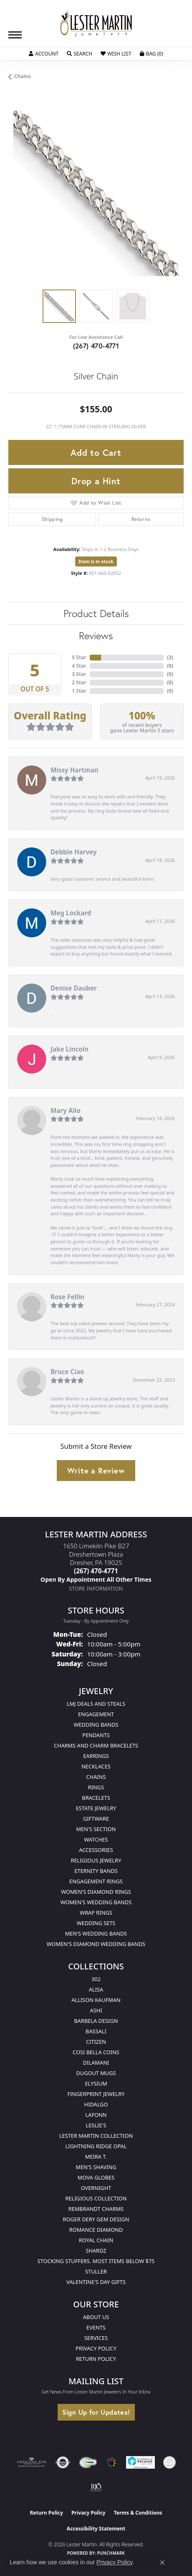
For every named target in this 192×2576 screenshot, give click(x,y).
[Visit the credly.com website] (169, 2462)
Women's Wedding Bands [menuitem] (96, 1902)
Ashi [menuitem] (96, 2010)
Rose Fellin (67, 1297)
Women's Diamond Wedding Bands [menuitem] (96, 1944)
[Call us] (96, 1579)
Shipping (52, 519)
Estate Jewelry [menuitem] (96, 1808)
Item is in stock (96, 561)
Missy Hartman (75, 770)
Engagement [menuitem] (96, 1714)
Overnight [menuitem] (96, 2188)
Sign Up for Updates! (96, 2412)
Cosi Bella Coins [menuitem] (96, 2052)
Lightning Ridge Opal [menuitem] (96, 2146)
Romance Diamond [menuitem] (96, 2229)
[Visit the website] (111, 2462)
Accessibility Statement (96, 2528)
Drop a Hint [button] (96, 481)
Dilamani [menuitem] (96, 2062)
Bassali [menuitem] (96, 2031)
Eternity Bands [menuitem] (96, 1871)
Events (96, 2327)
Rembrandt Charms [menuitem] (96, 2209)
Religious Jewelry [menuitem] (96, 1860)
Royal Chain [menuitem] (96, 2240)
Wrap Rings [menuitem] (96, 1912)
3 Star (79, 674)
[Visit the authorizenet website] (63, 2462)
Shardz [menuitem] (96, 2250)
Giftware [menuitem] (96, 1818)
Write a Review (95, 1471)
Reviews (96, 635)
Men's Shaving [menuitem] (96, 2167)
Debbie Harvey (74, 852)
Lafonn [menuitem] (96, 2115)
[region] (96, 193)
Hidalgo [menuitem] (96, 2104)
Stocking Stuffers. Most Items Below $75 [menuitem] (96, 2261)
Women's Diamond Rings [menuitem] (96, 1891)
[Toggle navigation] (15, 35)
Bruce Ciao (67, 1371)
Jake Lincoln (69, 1049)
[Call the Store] (96, 1571)
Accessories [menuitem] (96, 1850)
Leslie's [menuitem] (96, 2125)
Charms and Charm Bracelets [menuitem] (96, 1745)
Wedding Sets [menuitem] (96, 1923)
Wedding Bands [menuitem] (96, 1724)
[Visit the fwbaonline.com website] (88, 2462)
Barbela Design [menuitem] (96, 2021)
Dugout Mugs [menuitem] (96, 2073)
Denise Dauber (74, 988)
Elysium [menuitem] (96, 2083)
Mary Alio (66, 1110)
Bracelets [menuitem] (96, 1797)
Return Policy (96, 2359)
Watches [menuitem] (96, 1839)
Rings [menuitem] (96, 1787)
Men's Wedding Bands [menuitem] (96, 1933)
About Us (96, 2317)
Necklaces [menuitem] (96, 1766)
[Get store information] (96, 1588)
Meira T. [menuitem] (96, 2156)
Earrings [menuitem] (96, 1756)
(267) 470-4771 (96, 345)
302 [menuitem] (96, 1979)
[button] (43, 54)
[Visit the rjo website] (96, 2487)
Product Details (96, 613)
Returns (141, 519)
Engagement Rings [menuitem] (96, 1881)
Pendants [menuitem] (96, 1735)
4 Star (79, 665)
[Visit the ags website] (31, 2462)
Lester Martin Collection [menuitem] (96, 2135)
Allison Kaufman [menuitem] (96, 2000)
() (170, 657)
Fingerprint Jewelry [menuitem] (96, 2094)
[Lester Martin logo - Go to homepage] (96, 23)
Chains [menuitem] (96, 1777)
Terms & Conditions (138, 2512)
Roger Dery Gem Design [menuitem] (96, 2219)
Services (96, 2338)
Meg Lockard (71, 913)
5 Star (79, 657)
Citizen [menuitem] (96, 2041)
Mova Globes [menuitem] (96, 2177)
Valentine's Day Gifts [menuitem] (96, 2282)
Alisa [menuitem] (96, 1989)
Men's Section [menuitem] (96, 1829)
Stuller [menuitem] (96, 2271)
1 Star (79, 690)
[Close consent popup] (162, 2562)
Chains (22, 76)
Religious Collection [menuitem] (95, 2198)
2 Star (79, 682)
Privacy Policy (96, 2348)
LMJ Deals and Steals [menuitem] (96, 1703)
